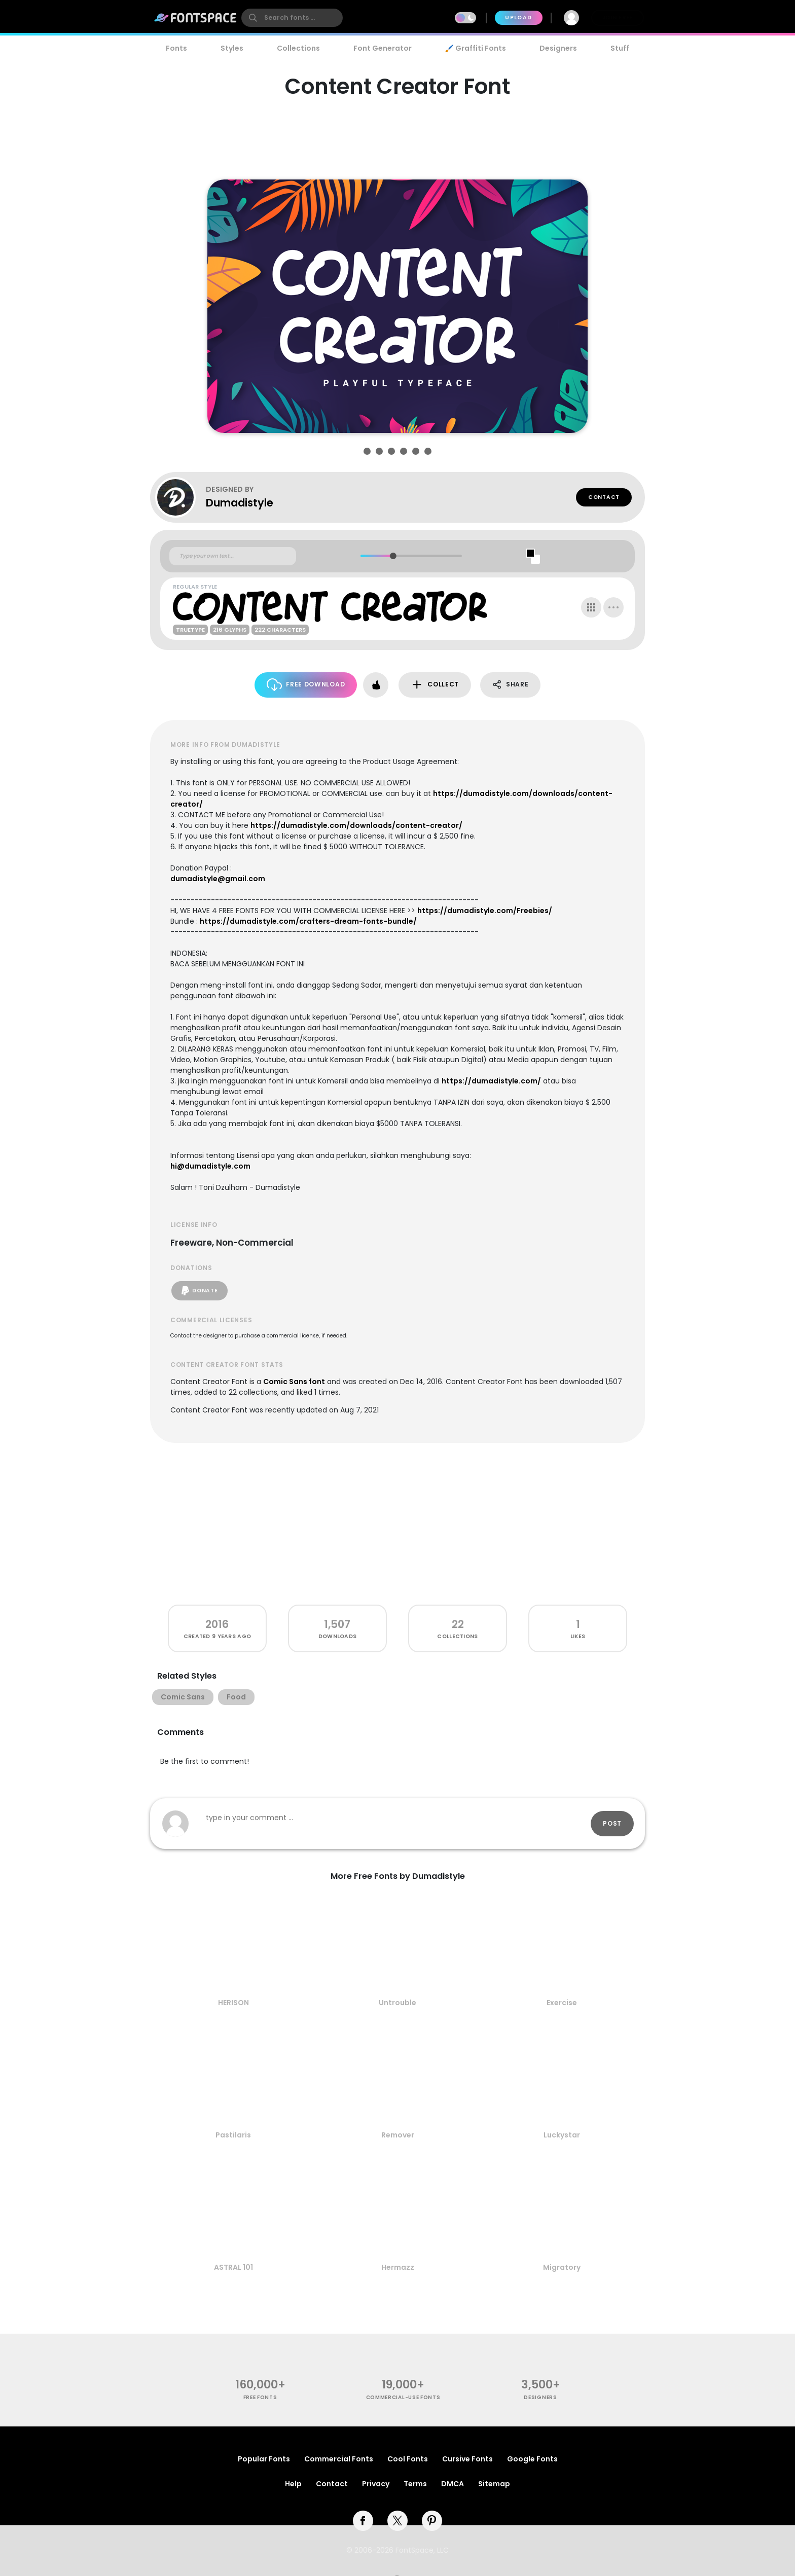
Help (293, 2484)
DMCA (452, 2484)
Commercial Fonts (338, 2459)
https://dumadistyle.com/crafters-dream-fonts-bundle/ (308, 921)
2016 (217, 1624)
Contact (604, 497)
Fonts (176, 48)
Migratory (562, 2267)
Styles (232, 48)
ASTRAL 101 (233, 2267)
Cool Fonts (407, 2459)
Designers (558, 48)
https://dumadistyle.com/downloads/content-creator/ (356, 825)
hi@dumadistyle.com (210, 1166)
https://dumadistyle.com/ (491, 1081)
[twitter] (397, 2521)
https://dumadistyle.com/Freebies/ (484, 910)
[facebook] (363, 2521)
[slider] (392, 556)
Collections (298, 48)
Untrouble (397, 2003)
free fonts (260, 2397)
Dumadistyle (239, 502)
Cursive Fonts (467, 2459)
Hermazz (397, 2267)
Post (612, 1823)
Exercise (562, 2003)
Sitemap (494, 2484)
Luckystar (562, 2135)
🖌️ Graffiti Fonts (475, 48)
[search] (292, 18)
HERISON (233, 2003)
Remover (397, 2135)
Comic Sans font (294, 1381)
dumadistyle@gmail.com (217, 879)
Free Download (306, 684)
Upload (518, 17)
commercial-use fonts (403, 2397)
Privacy (375, 2484)
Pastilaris (233, 2135)
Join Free (617, 17)
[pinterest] (432, 2521)
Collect (435, 684)
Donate (200, 1290)
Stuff (619, 48)
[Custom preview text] (232, 556)
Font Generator (382, 48)
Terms (415, 2484)
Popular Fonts (264, 2459)
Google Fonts (532, 2459)
